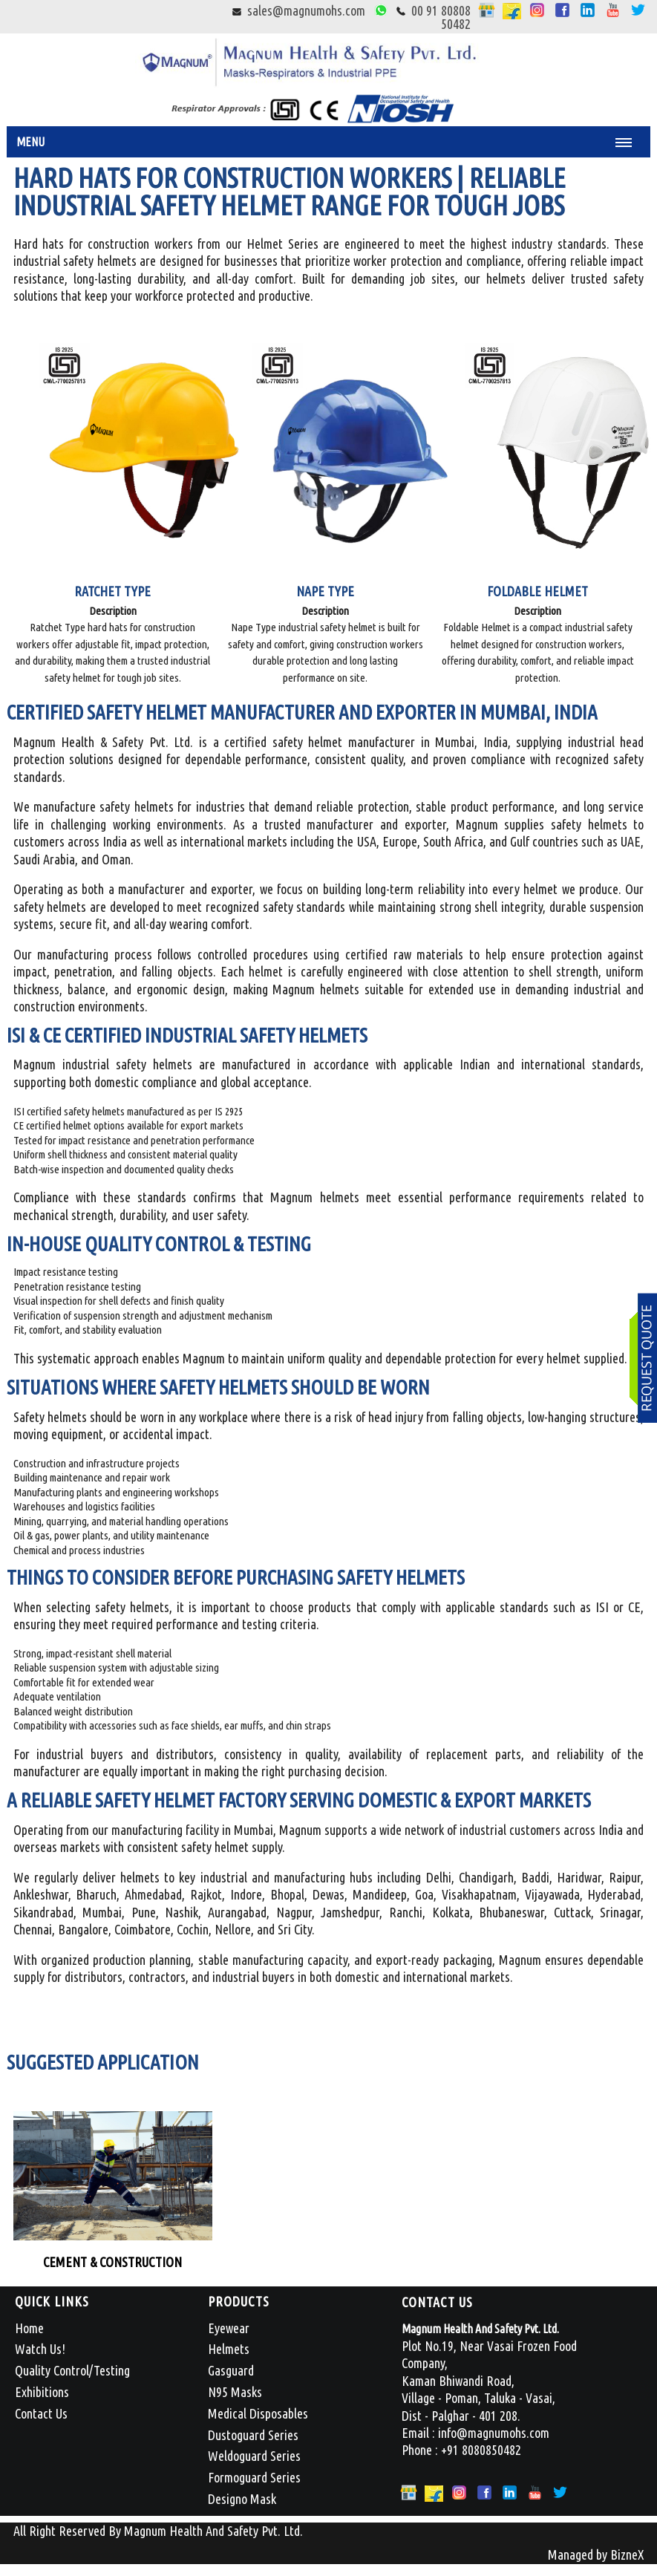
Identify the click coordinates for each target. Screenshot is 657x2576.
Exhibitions (42, 2391)
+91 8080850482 (481, 2449)
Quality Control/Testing (72, 2370)
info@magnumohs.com (493, 2432)
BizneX (627, 2554)
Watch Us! (40, 2348)
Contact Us (41, 2413)
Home (29, 2328)
